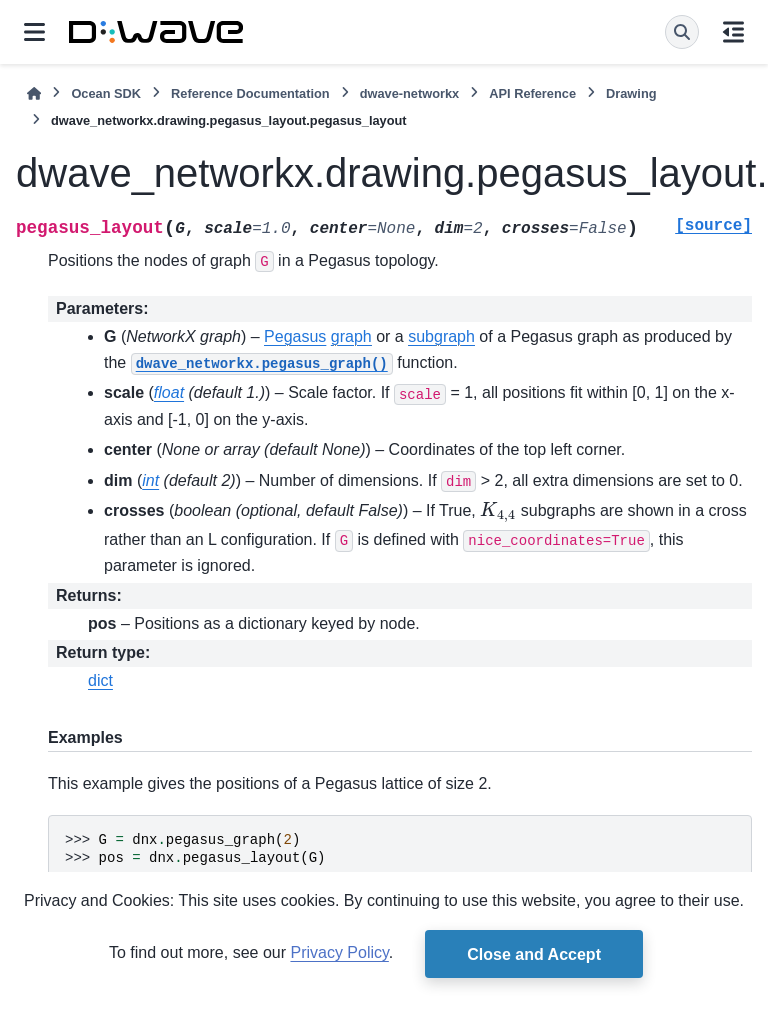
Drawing (631, 93)
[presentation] (498, 514)
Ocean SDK (106, 93)
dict (100, 680)
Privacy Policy (339, 952)
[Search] (682, 32)
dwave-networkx (410, 93)
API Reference (532, 93)
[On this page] (733, 32)
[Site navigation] (34, 32)
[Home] (34, 93)
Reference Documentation (250, 93)
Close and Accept (534, 954)
